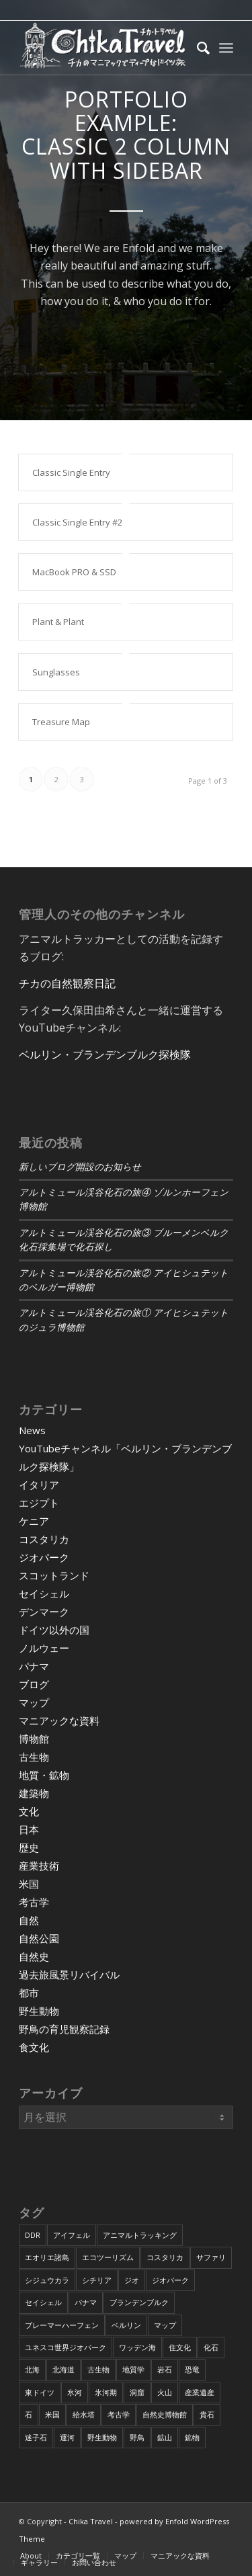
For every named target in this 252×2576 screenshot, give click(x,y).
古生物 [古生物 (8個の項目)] (98, 2369)
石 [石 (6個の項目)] (28, 2414)
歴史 (29, 1847)
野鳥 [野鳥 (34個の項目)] (137, 2437)
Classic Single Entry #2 (77, 522)
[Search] (196, 48)
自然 (29, 1920)
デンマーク (44, 1611)
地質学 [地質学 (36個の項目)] (133, 2369)
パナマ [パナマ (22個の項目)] (86, 2302)
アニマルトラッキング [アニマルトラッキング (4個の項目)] (140, 2235)
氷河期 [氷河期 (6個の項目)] (106, 2392)
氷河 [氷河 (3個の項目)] (74, 2392)
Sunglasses (56, 672)
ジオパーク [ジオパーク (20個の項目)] (170, 2280)
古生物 (34, 1756)
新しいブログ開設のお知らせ (80, 1167)
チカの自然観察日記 (67, 983)
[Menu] (226, 48)
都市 (29, 1992)
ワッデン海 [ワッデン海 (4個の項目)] (137, 2347)
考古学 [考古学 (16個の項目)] (119, 2414)
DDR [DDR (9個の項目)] (32, 2235)
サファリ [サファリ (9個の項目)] (211, 2257)
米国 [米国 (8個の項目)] (52, 2414)
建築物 (34, 1793)
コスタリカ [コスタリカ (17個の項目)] (164, 2257)
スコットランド (54, 1575)
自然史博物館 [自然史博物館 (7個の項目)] (164, 2414)
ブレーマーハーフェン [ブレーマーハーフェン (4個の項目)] (62, 2325)
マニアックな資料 (59, 1720)
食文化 (34, 2047)
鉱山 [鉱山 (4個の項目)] (164, 2437)
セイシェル (44, 1593)
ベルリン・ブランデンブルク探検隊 (105, 1054)
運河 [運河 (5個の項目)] (67, 2437)
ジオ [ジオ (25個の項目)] (131, 2280)
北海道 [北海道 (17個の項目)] (63, 2369)
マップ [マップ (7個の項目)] (165, 2325)
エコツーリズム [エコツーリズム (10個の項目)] (108, 2257)
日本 (29, 1829)
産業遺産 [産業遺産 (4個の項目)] (199, 2392)
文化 (29, 1811)
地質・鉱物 (44, 1775)
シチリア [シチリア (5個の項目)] (97, 2280)
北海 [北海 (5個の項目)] (32, 2369)
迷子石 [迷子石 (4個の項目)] (36, 2437)
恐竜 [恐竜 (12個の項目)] (192, 2369)
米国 (29, 1884)
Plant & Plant (58, 622)
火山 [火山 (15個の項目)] (164, 2392)
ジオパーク (44, 1557)
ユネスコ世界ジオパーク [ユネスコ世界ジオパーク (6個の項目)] (65, 2347)
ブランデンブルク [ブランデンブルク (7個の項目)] (139, 2302)
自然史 (34, 1956)
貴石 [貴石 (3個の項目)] (207, 2414)
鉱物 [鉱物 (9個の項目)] (192, 2437)
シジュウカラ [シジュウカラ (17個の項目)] (47, 2280)
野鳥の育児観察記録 (64, 2029)
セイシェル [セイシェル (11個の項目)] (43, 2302)
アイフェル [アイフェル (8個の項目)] (71, 2235)
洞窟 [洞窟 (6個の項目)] (137, 2392)
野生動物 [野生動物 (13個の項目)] (102, 2437)
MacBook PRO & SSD (74, 572)
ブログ (34, 1684)
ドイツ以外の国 (54, 1629)
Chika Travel (91, 2521)
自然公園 (39, 1938)
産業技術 (39, 1865)
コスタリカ (44, 1539)
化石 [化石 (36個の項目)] (211, 2347)
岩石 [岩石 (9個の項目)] (164, 2369)
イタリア (39, 1484)
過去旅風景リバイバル (69, 1974)
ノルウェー (44, 1648)
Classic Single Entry (71, 472)
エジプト (39, 1502)
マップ (34, 1702)
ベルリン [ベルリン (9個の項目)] (126, 2325)
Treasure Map (61, 722)
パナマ (34, 1666)
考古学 (34, 1902)
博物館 (34, 1738)
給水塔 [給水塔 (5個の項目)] (84, 2414)
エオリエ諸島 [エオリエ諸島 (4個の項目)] (47, 2257)
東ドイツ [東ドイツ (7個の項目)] (39, 2392)
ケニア (34, 1521)
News (32, 1430)
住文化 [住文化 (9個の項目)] (180, 2347)
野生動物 (39, 2011)
